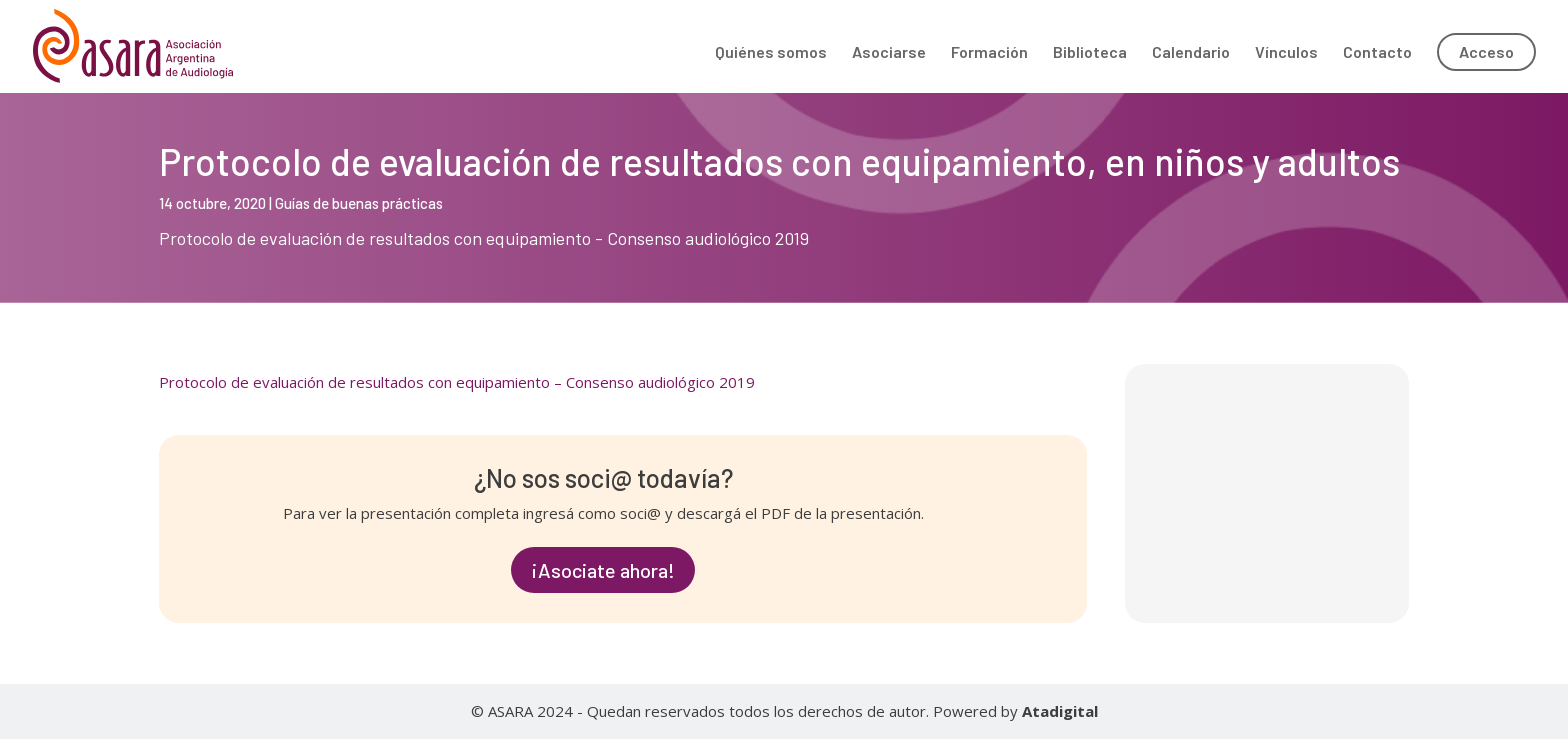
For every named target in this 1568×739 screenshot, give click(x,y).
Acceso (1486, 51)
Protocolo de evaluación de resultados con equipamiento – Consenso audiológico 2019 (457, 382)
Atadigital (1060, 711)
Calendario (1191, 53)
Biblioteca (1090, 53)
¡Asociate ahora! (603, 570)
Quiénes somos (771, 53)
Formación (989, 53)
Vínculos (1286, 53)
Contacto (1377, 53)
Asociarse (889, 53)
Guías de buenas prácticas (359, 203)
